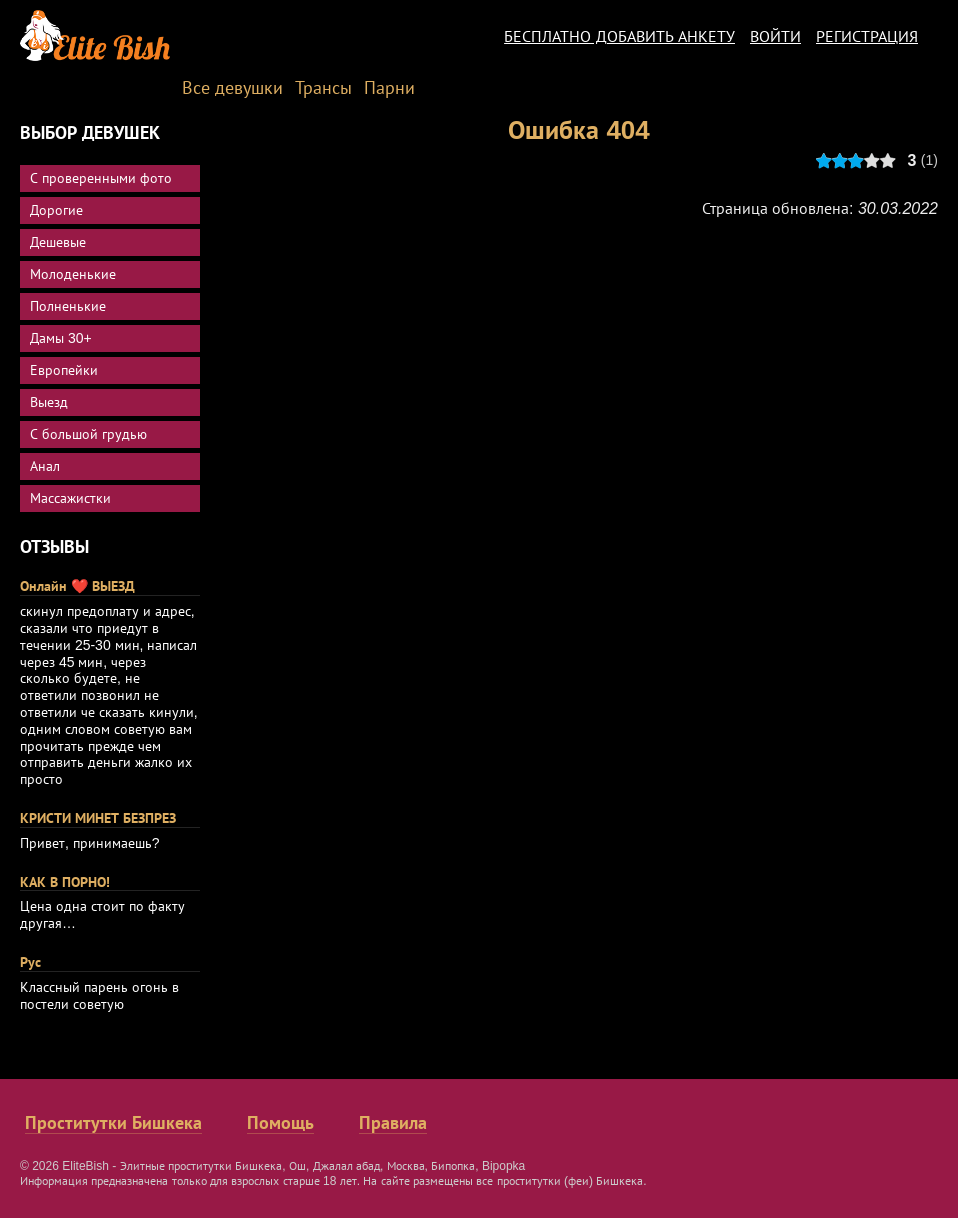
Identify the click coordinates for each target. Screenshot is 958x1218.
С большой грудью (88, 434)
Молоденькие (73, 274)
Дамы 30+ (61, 338)
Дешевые (58, 242)
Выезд (49, 402)
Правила (393, 1123)
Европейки (64, 370)
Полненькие (68, 306)
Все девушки (232, 88)
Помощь (280, 1123)
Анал (45, 466)
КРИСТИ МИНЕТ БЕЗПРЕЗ (98, 818)
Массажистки (70, 498)
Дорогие (56, 210)
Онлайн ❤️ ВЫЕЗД (77, 586)
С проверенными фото (101, 178)
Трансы (323, 88)
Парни (389, 88)
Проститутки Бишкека (113, 1123)
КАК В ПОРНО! (65, 882)
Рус (30, 962)
